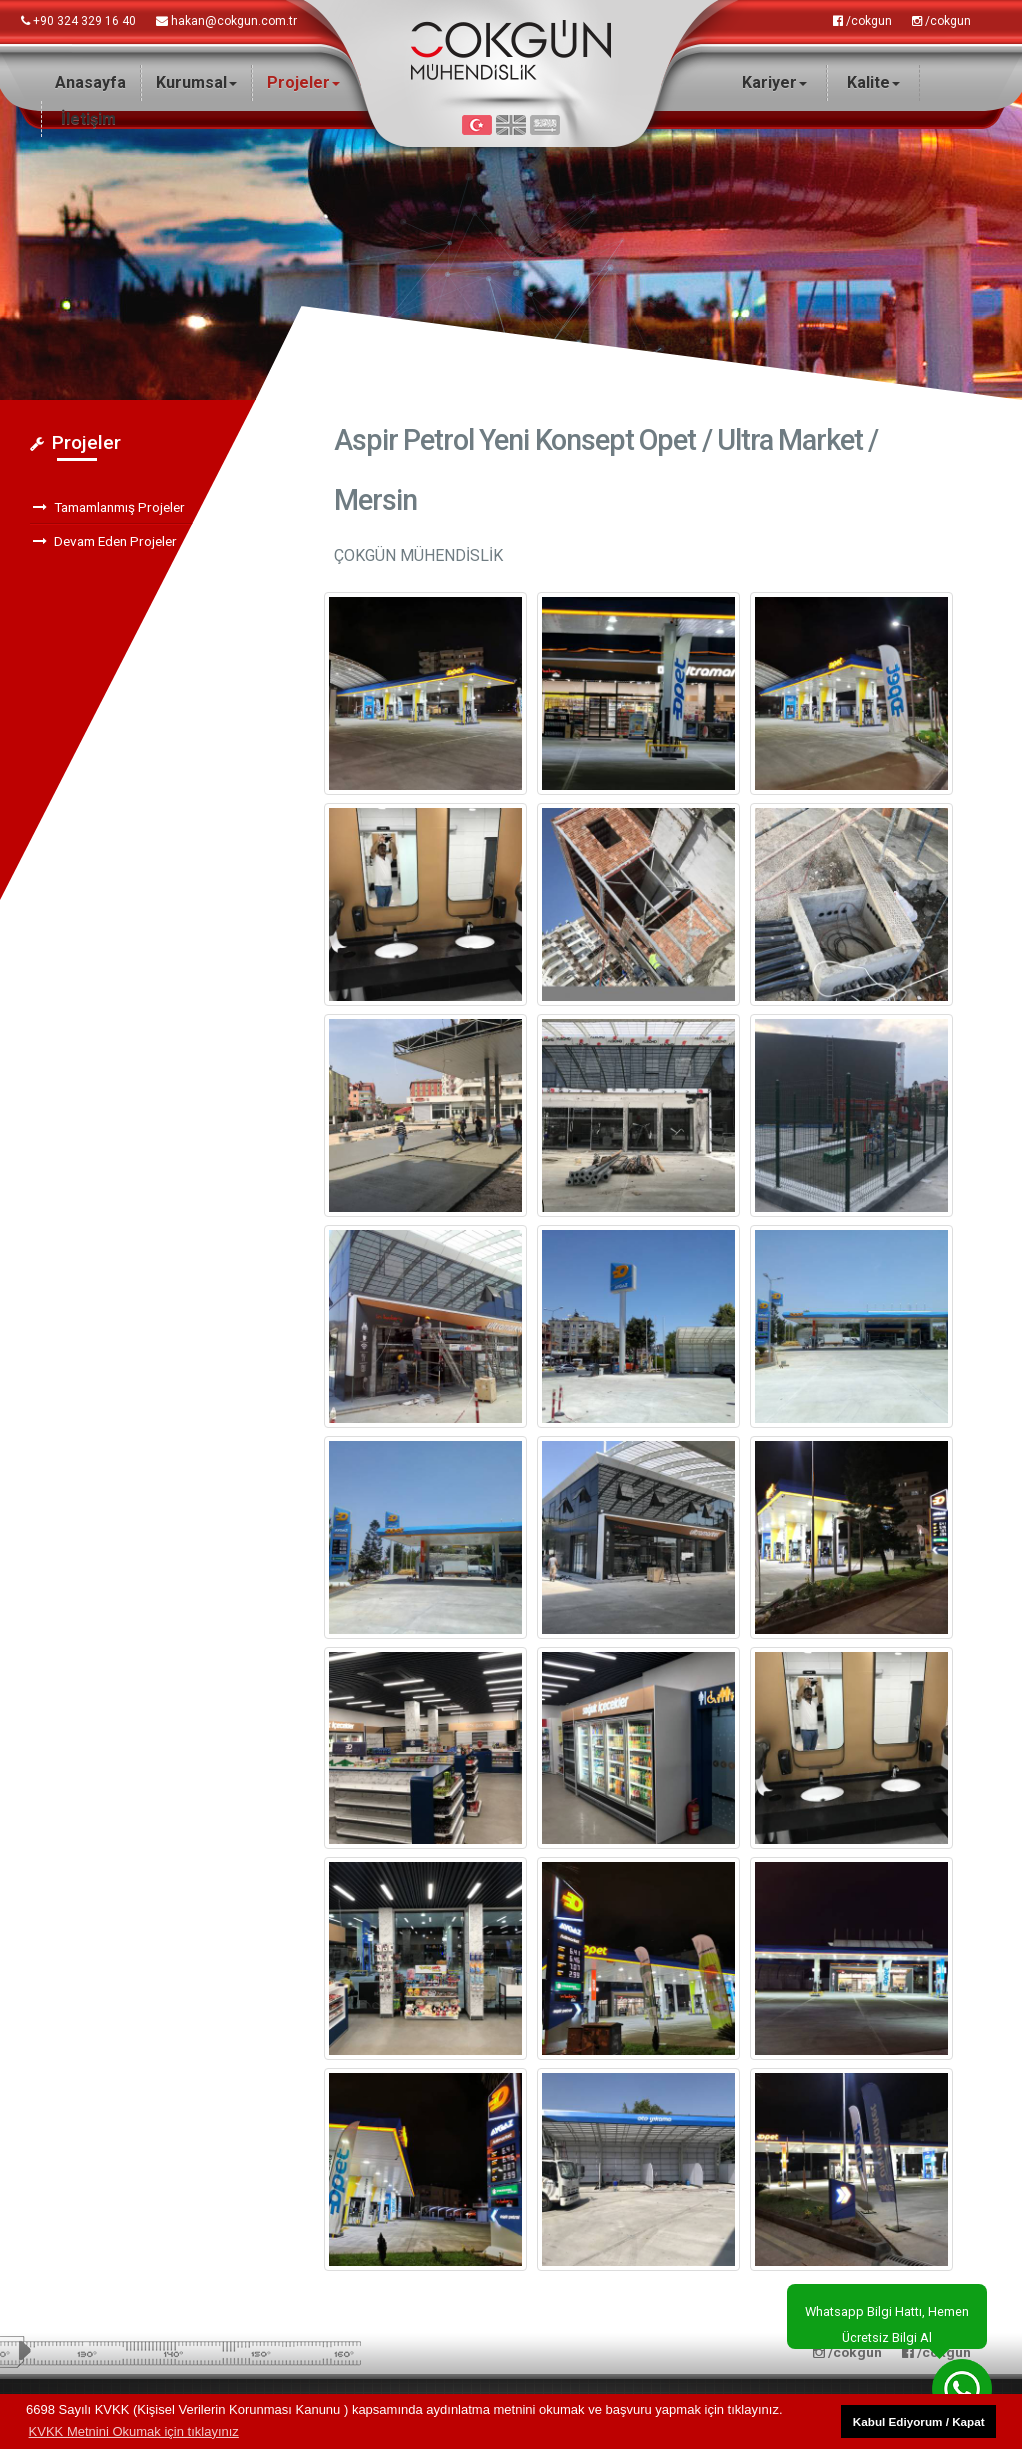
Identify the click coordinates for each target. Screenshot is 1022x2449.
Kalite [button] (873, 82)
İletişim (88, 118)
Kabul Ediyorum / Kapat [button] (919, 2421)
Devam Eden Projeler (105, 541)
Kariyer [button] (774, 82)
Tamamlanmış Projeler (109, 507)
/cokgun (862, 21)
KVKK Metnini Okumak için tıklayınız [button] (134, 2431)
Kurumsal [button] (196, 82)
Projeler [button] (303, 82)
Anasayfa (90, 82)
